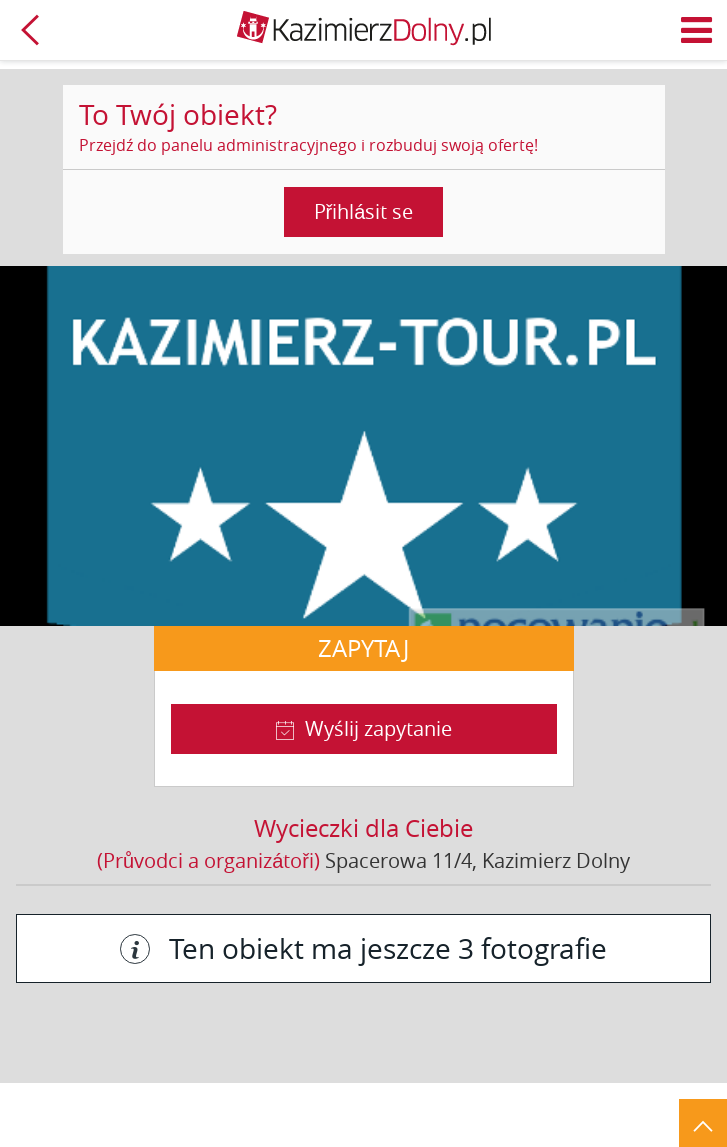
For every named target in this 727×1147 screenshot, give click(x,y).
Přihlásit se (364, 211)
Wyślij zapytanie (378, 728)
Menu (697, 30)
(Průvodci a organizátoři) (208, 860)
